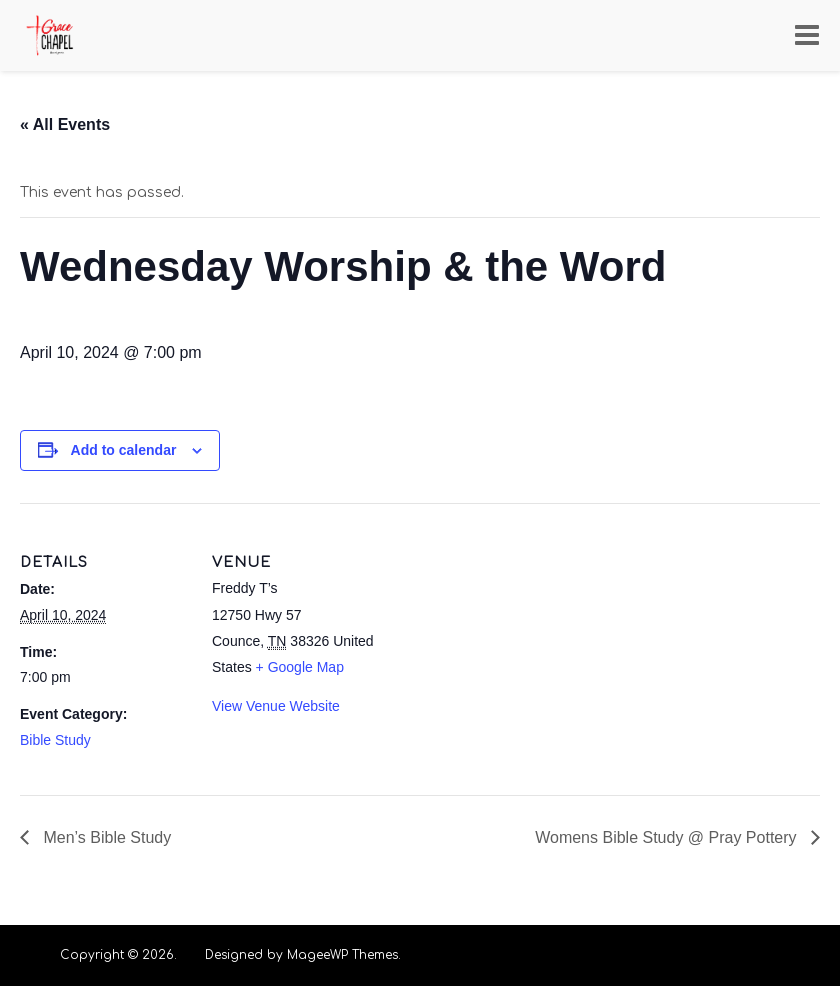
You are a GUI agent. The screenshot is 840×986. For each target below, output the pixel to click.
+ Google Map (300, 667)
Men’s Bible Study (105, 837)
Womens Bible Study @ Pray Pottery (668, 837)
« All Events (65, 124)
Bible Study (55, 740)
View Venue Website (276, 706)
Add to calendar (124, 450)
